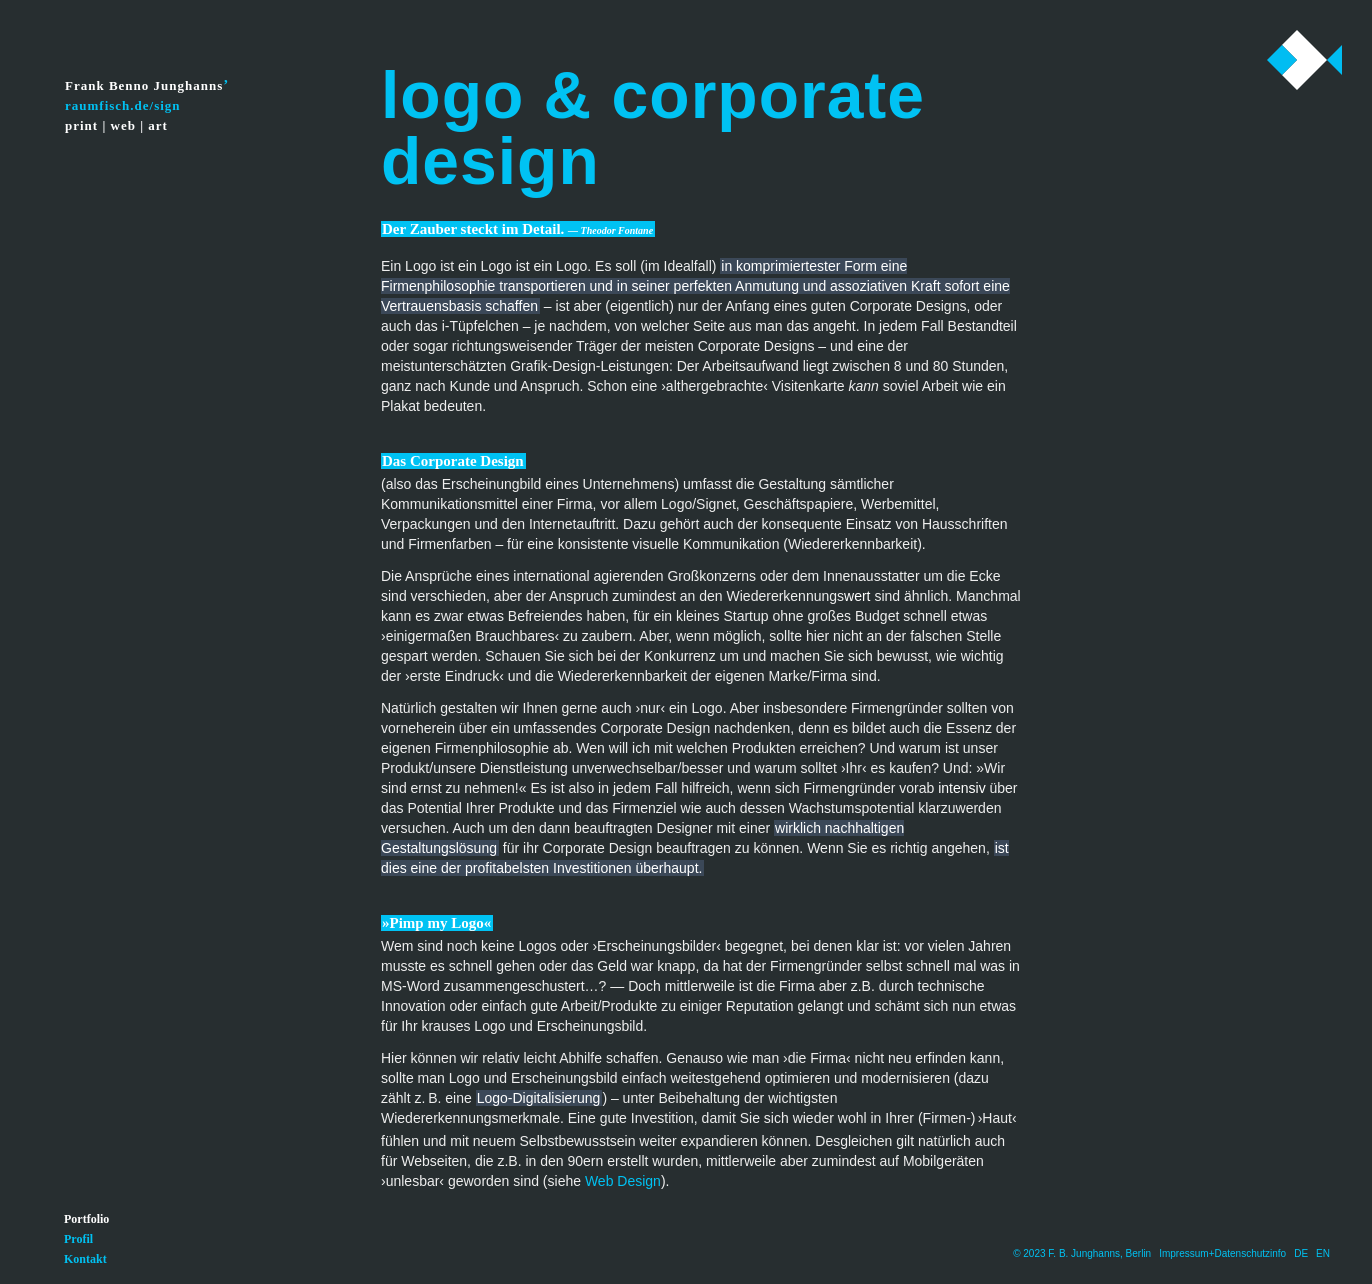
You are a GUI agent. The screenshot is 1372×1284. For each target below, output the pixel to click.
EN (1323, 1253)
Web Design (623, 1181)
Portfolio (86, 1219)
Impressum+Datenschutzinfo (1222, 1253)
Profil (78, 1239)
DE (1301, 1253)
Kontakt (85, 1259)
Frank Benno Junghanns (144, 85)
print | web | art (116, 125)
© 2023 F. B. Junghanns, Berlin (1082, 1253)
